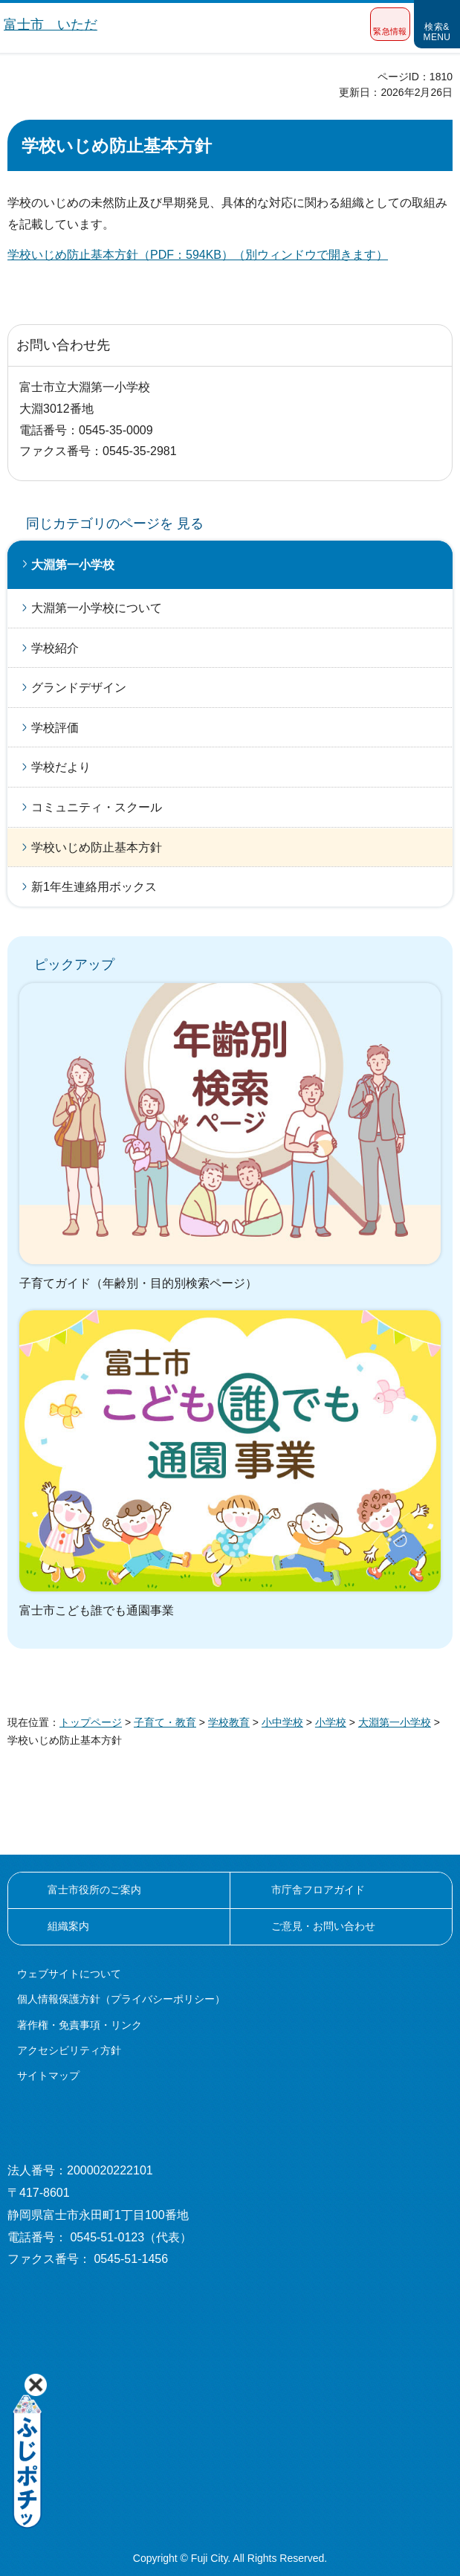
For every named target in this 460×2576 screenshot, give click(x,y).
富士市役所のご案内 (94, 1890)
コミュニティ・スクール (96, 807)
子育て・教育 (165, 1722)
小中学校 (282, 1722)
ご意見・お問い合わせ (323, 1926)
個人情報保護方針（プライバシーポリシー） (121, 1999)
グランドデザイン (78, 687)
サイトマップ (48, 2075)
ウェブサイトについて (69, 1974)
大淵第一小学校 (72, 564)
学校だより (61, 767)
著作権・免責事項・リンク (79, 2025)
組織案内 (68, 1926)
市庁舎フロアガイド (318, 1890)
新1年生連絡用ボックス (94, 886)
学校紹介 (55, 648)
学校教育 (229, 1722)
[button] (390, 24)
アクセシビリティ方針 (69, 2050)
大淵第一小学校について (96, 608)
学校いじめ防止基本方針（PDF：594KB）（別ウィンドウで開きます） (197, 254)
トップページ (90, 1722)
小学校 (330, 1722)
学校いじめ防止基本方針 (96, 847)
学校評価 (55, 727)
